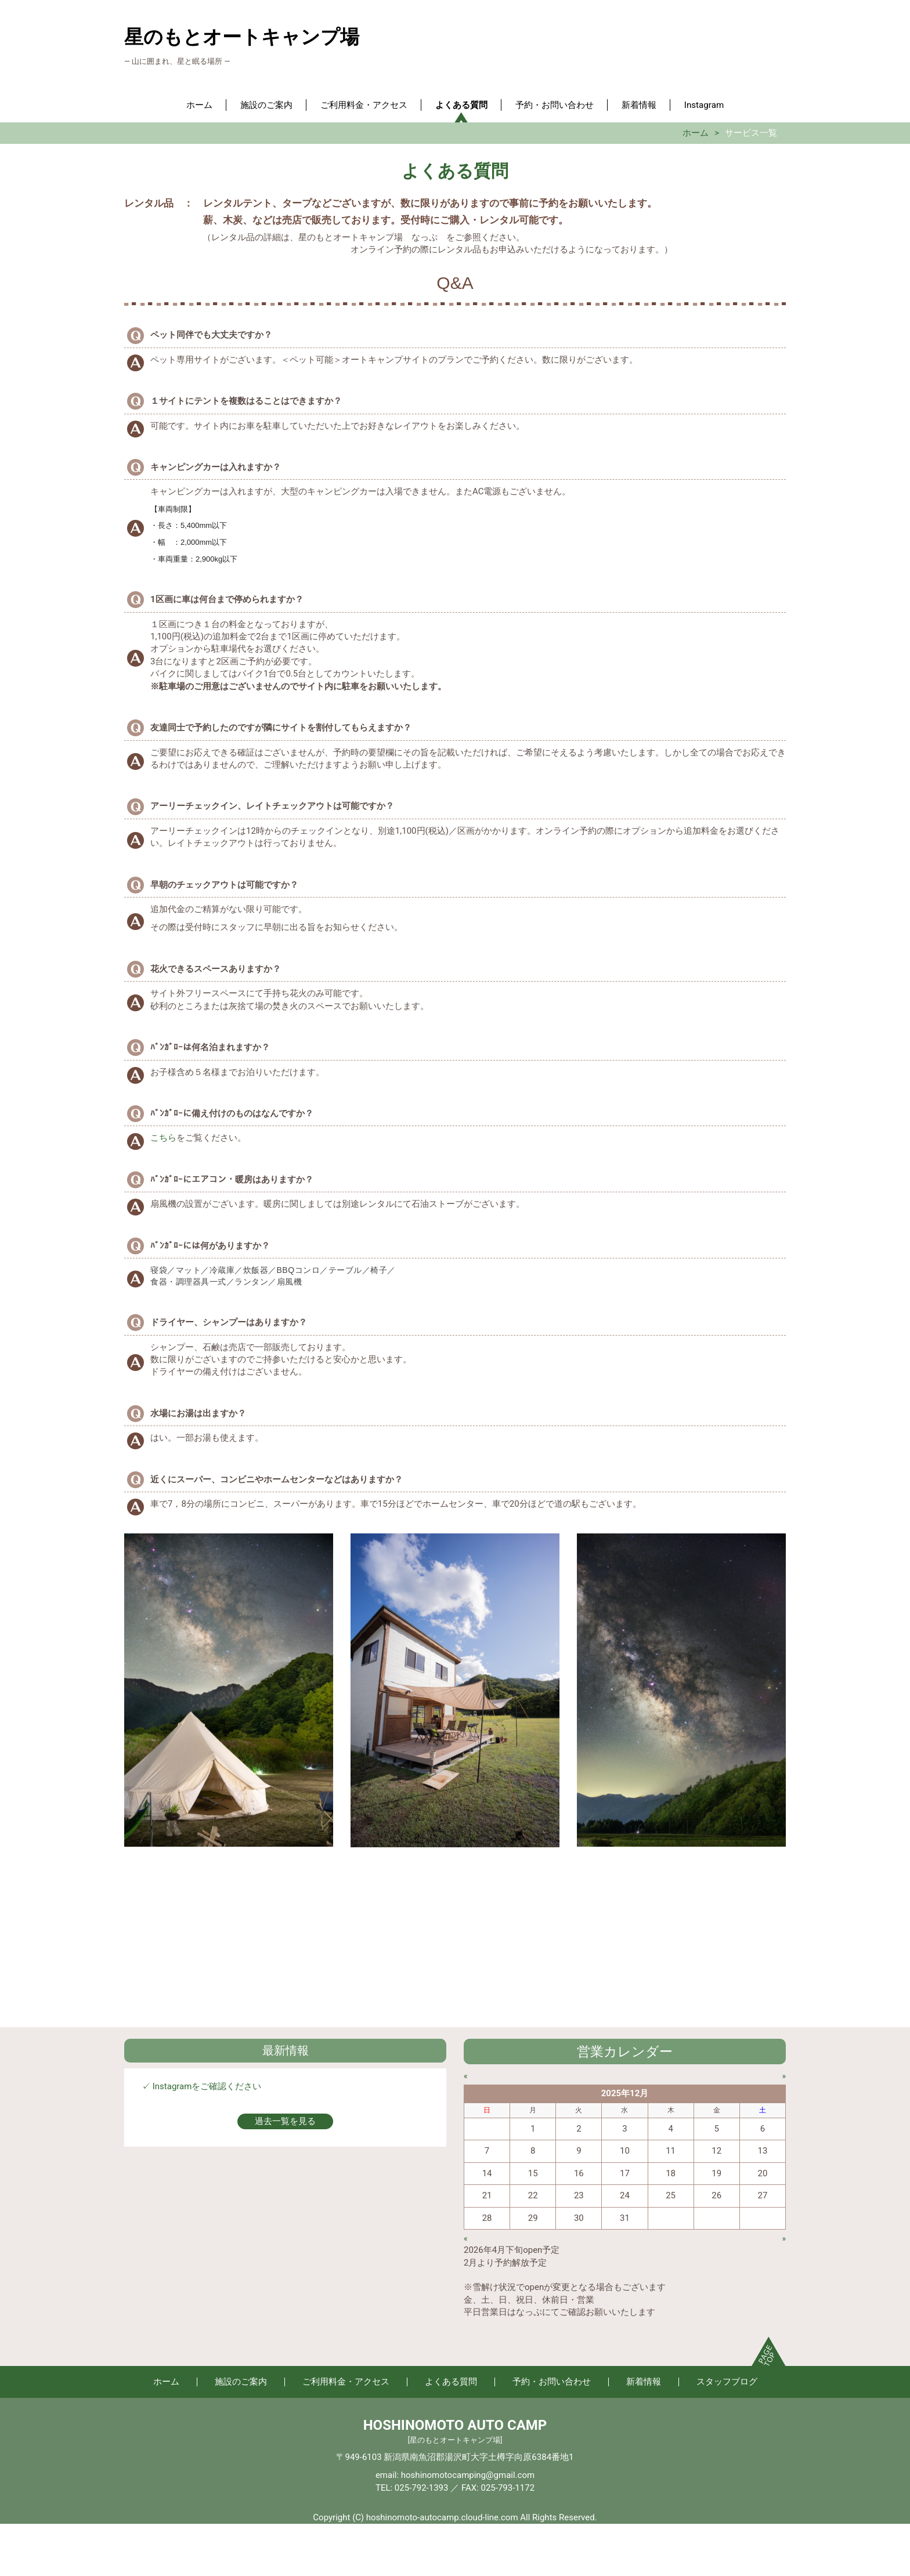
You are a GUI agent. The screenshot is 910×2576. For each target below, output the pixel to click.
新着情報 (639, 105)
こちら (163, 1138)
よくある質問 (461, 105)
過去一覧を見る (285, 2121)
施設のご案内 (266, 105)
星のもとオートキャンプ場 (241, 37)
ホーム (199, 105)
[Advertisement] (455, 1946)
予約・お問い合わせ (554, 105)
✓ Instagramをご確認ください (201, 2086)
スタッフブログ (726, 2381)
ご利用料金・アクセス (363, 105)
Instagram (704, 105)
